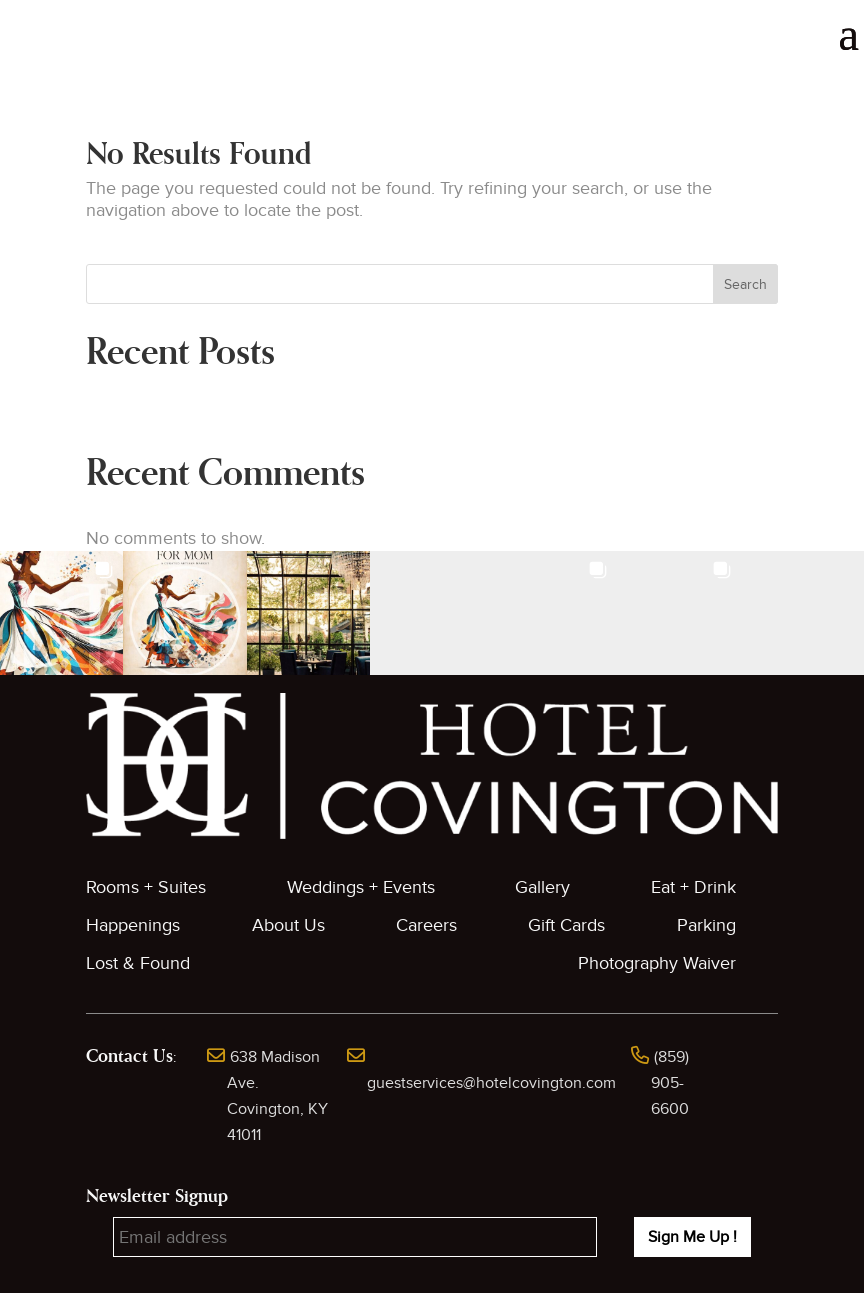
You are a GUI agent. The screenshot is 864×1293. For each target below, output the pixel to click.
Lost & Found (138, 963)
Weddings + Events (361, 887)
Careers (426, 925)
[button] (61, 612)
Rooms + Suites (146, 887)
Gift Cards (566, 925)
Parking (706, 925)
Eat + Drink (693, 887)
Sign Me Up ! (692, 1237)
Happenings (133, 925)
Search (745, 284)
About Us (288, 925)
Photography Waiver (657, 963)
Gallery (542, 887)
